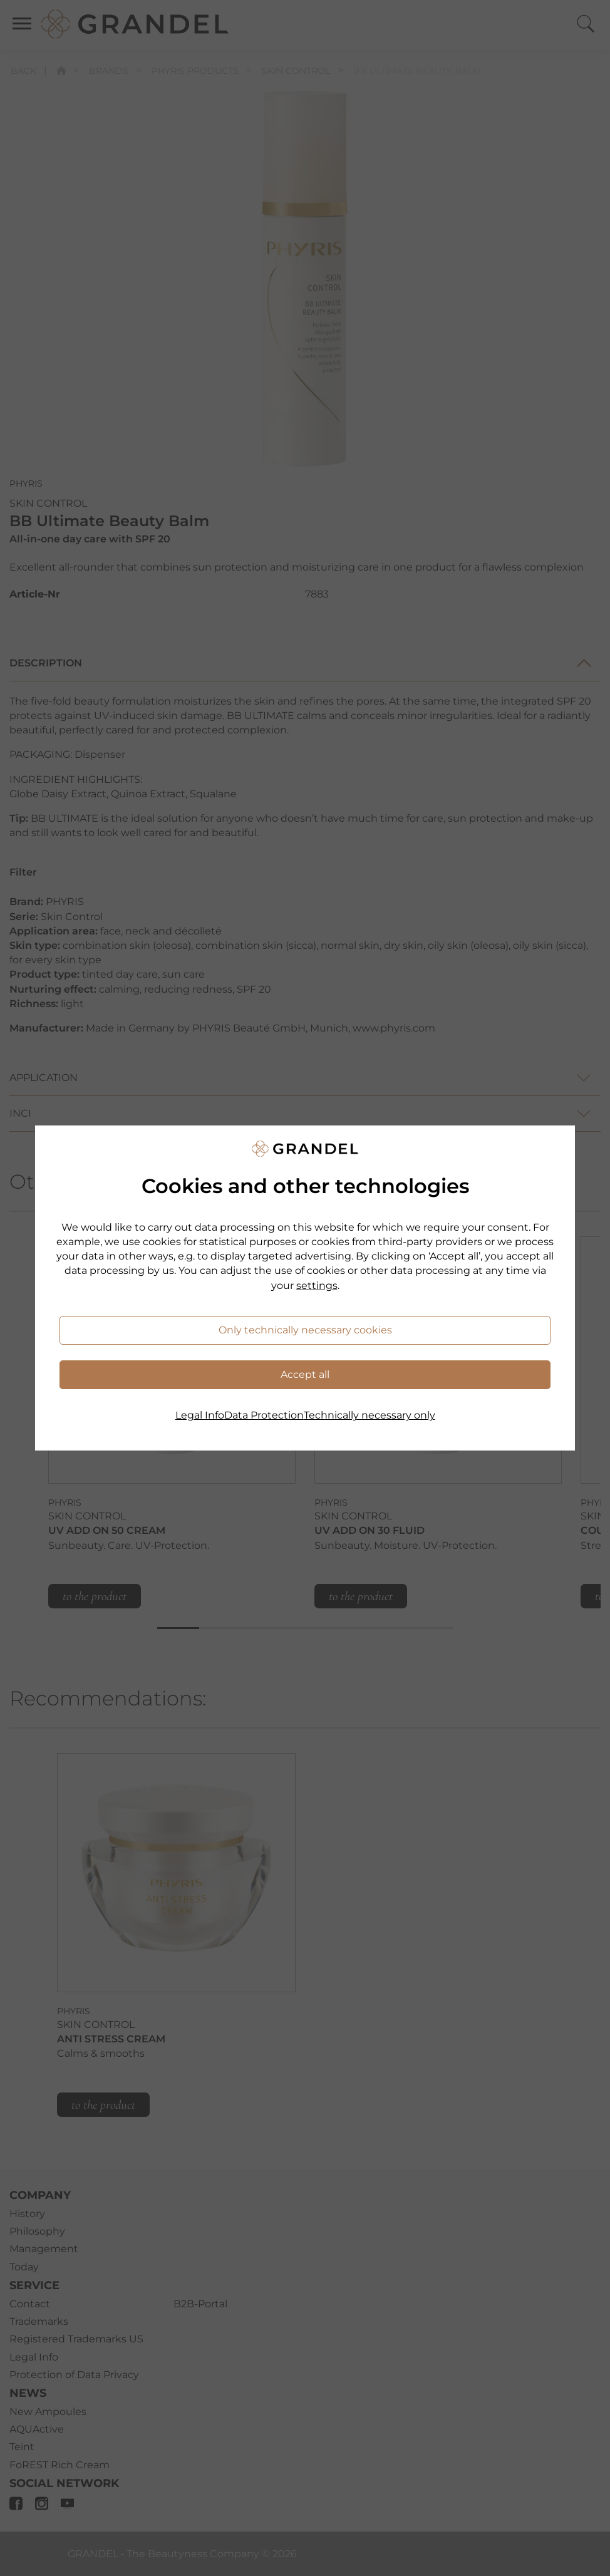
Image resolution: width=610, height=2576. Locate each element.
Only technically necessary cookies (305, 1330)
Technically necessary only (369, 1415)
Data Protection (264, 1415)
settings (317, 1285)
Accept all (305, 1374)
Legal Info (199, 1415)
